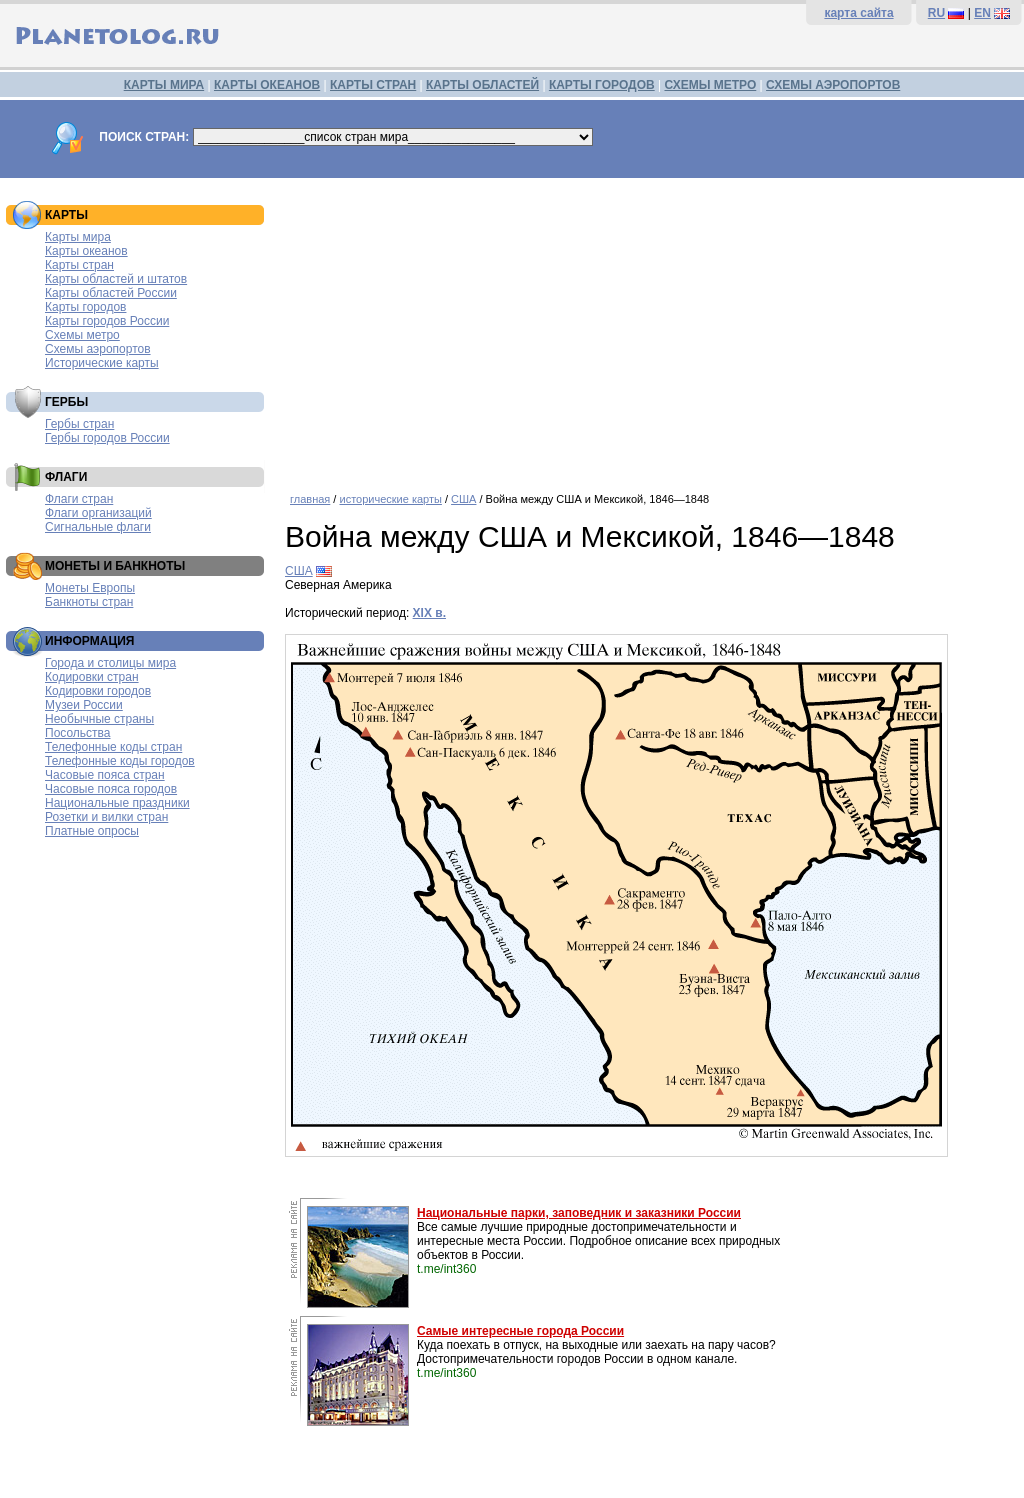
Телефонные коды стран (113, 747)
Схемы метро (82, 335)
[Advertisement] (649, 328)
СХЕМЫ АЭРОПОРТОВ (833, 85)
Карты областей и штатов (116, 279)
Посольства (78, 733)
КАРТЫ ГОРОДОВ (602, 85)
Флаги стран (79, 499)
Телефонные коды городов (120, 761)
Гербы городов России (107, 438)
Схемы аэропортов (98, 349)
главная (310, 499)
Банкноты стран (89, 602)
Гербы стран (79, 424)
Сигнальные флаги (98, 527)
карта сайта (858, 13)
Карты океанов (86, 251)
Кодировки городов (98, 691)
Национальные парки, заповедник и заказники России (579, 1213)
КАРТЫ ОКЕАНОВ (267, 85)
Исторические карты (102, 363)
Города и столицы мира (110, 663)
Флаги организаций (98, 513)
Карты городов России (107, 321)
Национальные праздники (117, 803)
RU (936, 13)
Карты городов (85, 307)
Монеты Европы (90, 588)
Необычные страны (99, 719)
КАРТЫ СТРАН (373, 85)
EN (982, 13)
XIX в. (429, 613)
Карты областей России (111, 293)
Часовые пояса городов (111, 789)
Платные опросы (92, 831)
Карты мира (78, 237)
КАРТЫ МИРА (164, 85)
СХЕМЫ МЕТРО (710, 85)
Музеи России (84, 705)
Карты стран (79, 265)
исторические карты (390, 499)
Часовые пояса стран (105, 775)
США (463, 499)
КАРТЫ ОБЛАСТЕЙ (482, 85)
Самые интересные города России (520, 1331)
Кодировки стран (92, 677)
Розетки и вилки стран (106, 817)
